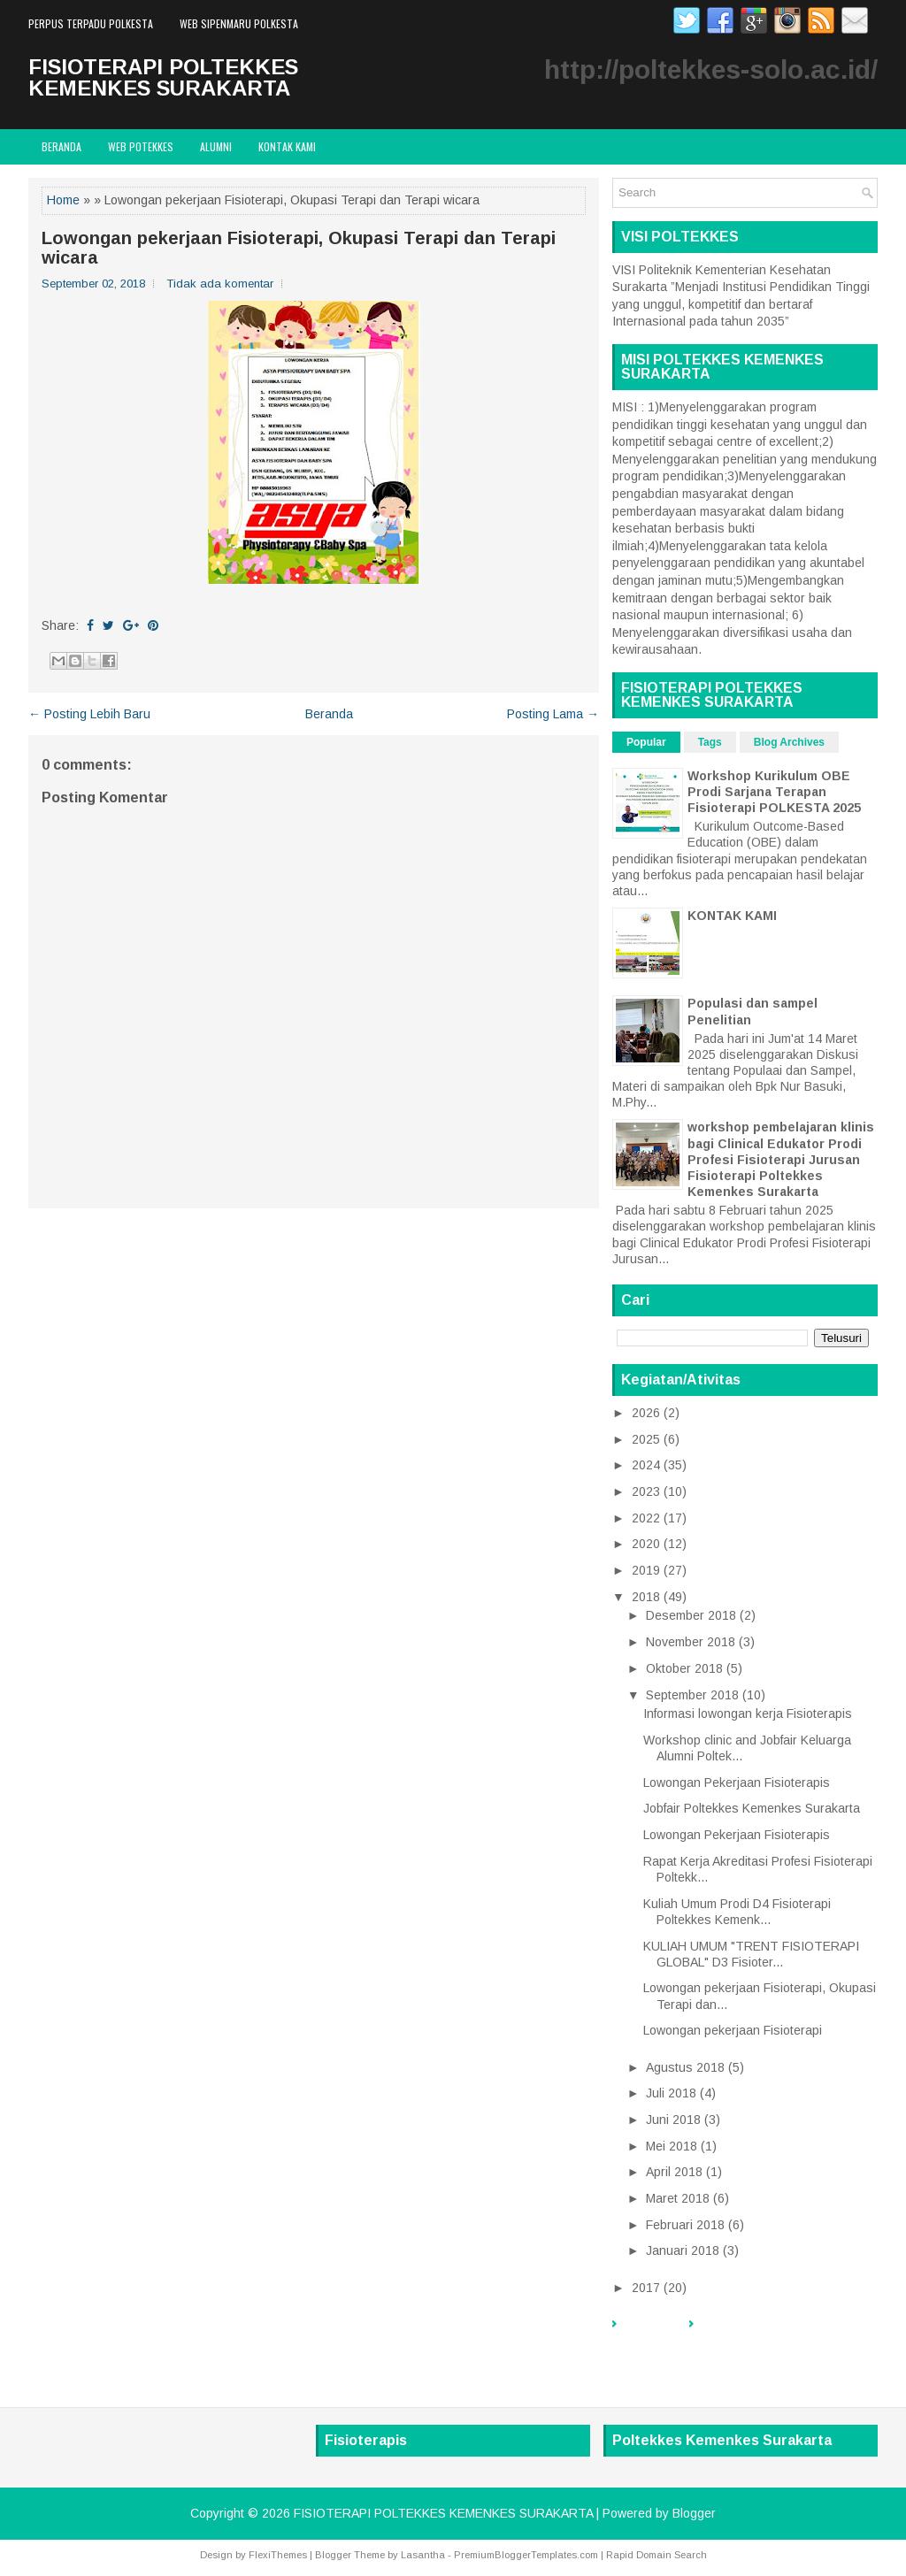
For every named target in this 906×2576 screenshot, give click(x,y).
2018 (646, 1597)
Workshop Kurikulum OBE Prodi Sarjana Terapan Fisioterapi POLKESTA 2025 (774, 792)
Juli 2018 (671, 2093)
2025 (646, 1439)
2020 (646, 1544)
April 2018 (674, 2172)
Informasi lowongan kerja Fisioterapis (747, 1713)
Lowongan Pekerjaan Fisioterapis (736, 1782)
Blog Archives (789, 742)
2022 (646, 1518)
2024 (646, 1465)
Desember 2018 (691, 1615)
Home (63, 200)
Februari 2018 (685, 2225)
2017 (646, 2288)
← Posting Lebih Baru (89, 714)
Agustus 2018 (685, 2067)
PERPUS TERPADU (752, 2333)
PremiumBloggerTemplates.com (526, 2554)
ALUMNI (216, 146)
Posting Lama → (553, 714)
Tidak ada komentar (219, 283)
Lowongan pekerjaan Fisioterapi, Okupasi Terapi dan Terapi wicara (299, 247)
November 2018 (690, 1642)
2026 (646, 1413)
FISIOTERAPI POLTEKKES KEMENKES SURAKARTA (163, 77)
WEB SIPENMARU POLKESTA (239, 23)
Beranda (61, 146)
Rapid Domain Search (656, 2554)
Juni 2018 (673, 2119)
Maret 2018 (678, 2198)
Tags (710, 742)
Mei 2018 (671, 2146)
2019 (646, 1570)
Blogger (694, 2513)
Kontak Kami (287, 146)
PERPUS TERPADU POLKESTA (90, 23)
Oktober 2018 (684, 1668)
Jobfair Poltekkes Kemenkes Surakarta (751, 1808)
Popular (646, 742)
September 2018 (692, 1695)
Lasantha (423, 2554)
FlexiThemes (278, 2554)
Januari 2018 (682, 2250)
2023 (646, 1491)
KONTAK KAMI (732, 915)
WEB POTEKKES (140, 146)
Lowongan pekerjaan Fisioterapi (732, 2030)
